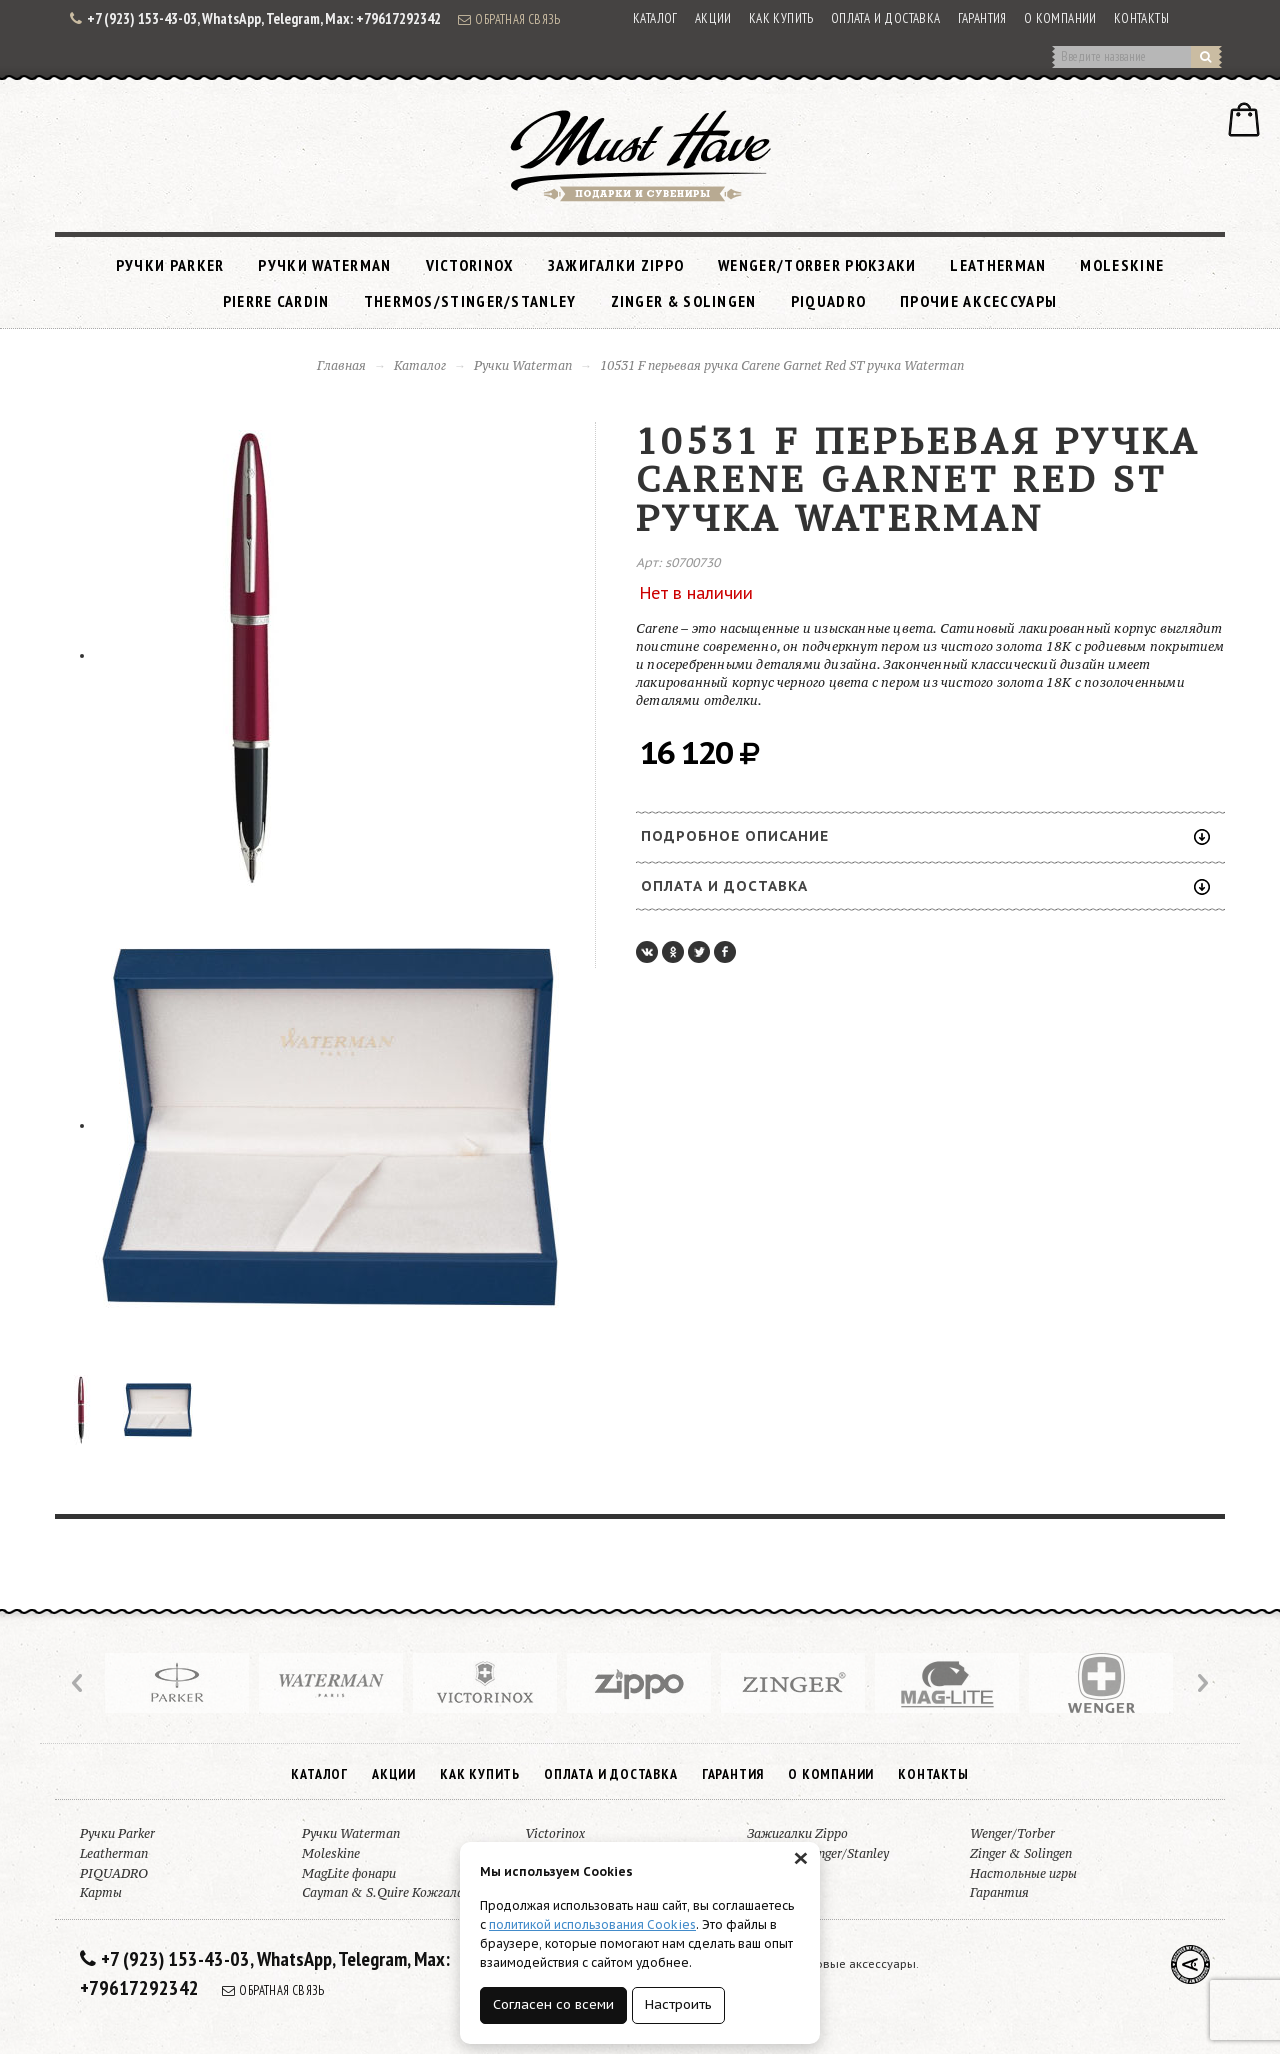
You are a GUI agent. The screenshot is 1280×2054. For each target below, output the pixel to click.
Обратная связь (509, 19)
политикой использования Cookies (592, 1924)
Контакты (1141, 18)
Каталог (655, 18)
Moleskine (1122, 265)
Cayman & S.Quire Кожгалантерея (405, 1892)
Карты (101, 1892)
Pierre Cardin (276, 301)
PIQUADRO (828, 301)
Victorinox (470, 265)
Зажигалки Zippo (616, 265)
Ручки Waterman (324, 265)
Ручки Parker (170, 265)
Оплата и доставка (886, 18)
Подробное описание (925, 836)
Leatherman (998, 265)
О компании (1060, 18)
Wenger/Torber (1012, 1833)
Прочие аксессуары (978, 301)
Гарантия (982, 18)
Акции (713, 18)
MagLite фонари (349, 1873)
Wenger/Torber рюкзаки (817, 265)
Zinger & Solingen (684, 301)
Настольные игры (1023, 1873)
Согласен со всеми (553, 2004)
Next (1201, 1683)
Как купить (781, 18)
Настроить (678, 2004)
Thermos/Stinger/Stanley (470, 301)
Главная (341, 365)
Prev (79, 1683)
